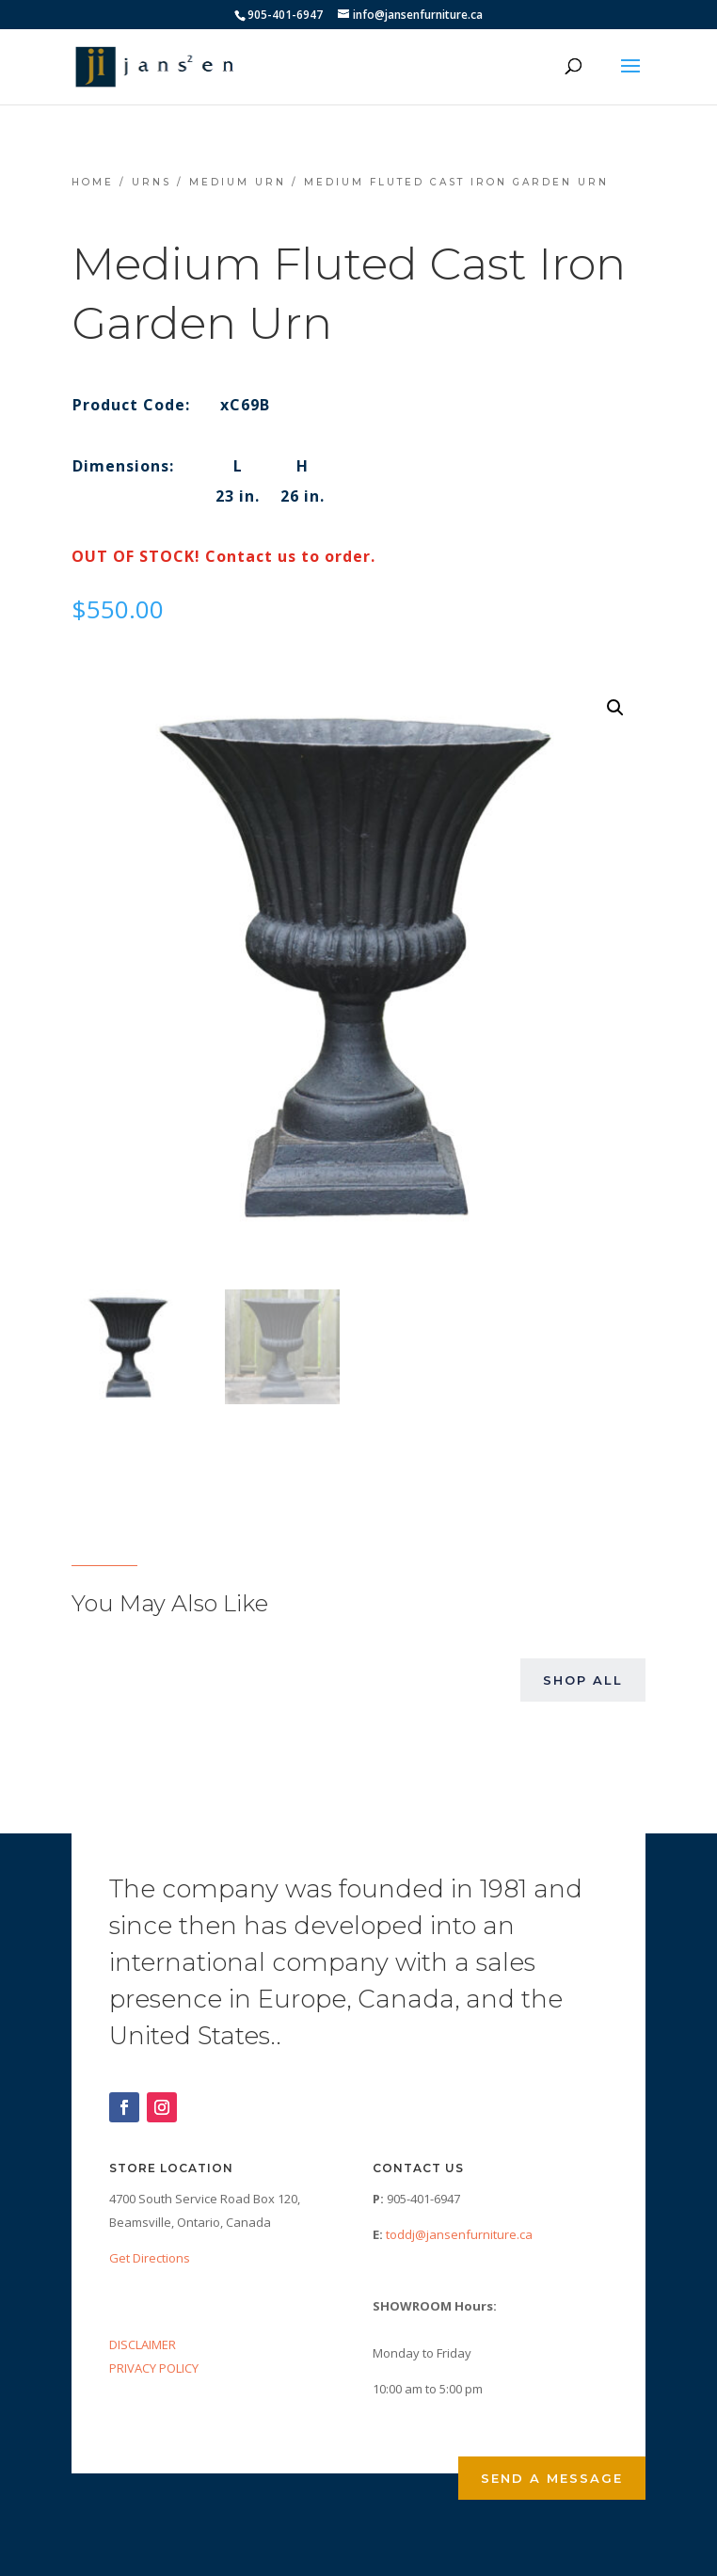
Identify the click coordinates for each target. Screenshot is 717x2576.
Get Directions (149, 2257)
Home (93, 182)
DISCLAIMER (142, 2344)
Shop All (583, 1680)
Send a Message (552, 2478)
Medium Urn (237, 182)
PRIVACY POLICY (154, 2368)
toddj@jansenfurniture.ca (459, 2234)
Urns (151, 182)
